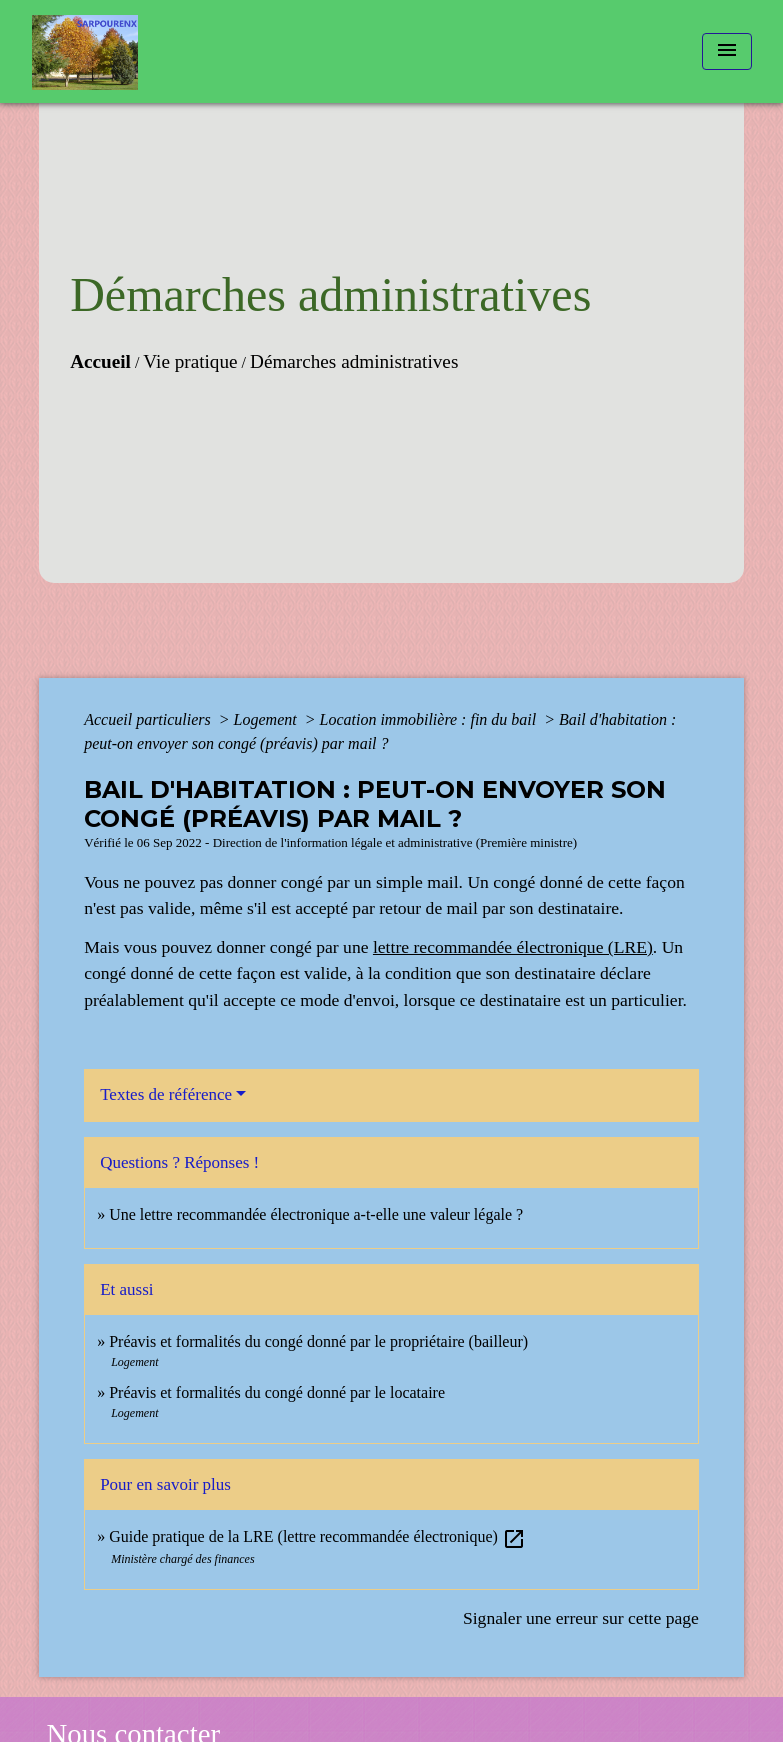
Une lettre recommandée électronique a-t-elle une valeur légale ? (316, 1214)
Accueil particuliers (149, 719)
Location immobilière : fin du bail (430, 719)
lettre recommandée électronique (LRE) (513, 947)
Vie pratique (190, 361)
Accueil (100, 361)
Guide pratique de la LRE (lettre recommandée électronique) (317, 1536)
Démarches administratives (354, 361)
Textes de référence (166, 1094)
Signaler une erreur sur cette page (581, 1618)
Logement (267, 719)
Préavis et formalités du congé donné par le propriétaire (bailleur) (318, 1341)
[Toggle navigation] (727, 51)
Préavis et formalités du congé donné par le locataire (277, 1392)
